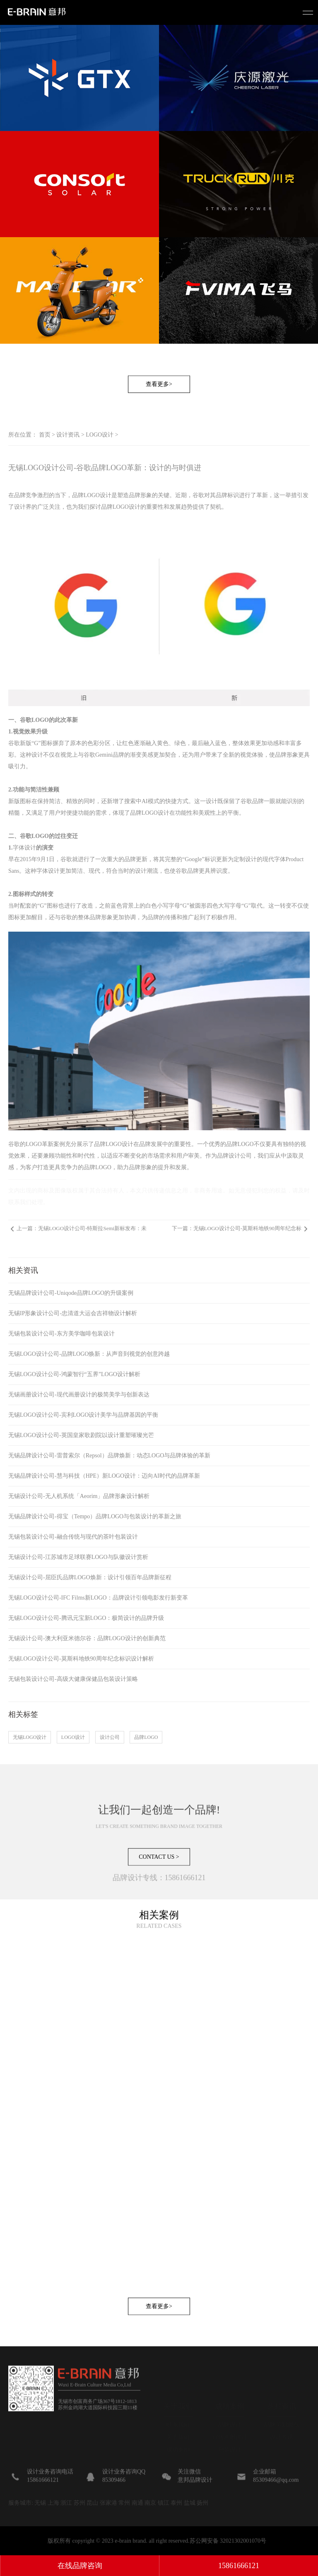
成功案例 (178, 2447)
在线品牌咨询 (80, 2565)
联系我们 (178, 2422)
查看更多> (159, 417)
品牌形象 (140, 495)
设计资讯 (68, 435)
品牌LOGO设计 (91, 495)
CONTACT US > (159, 1889)
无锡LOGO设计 (29, 1737)
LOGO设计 (99, 435)
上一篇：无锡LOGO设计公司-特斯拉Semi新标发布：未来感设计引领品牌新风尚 (82, 1231)
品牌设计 (229, 2422)
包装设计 (229, 2447)
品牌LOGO (146, 1737)
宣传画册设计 (229, 2434)
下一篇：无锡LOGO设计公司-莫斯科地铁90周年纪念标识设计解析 (236, 1231)
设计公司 (110, 1737)
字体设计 (24, 848)
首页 (45, 435)
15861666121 (238, 2565)
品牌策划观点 (281, 2422)
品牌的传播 (161, 917)
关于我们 (178, 2434)
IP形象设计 (230, 2459)
